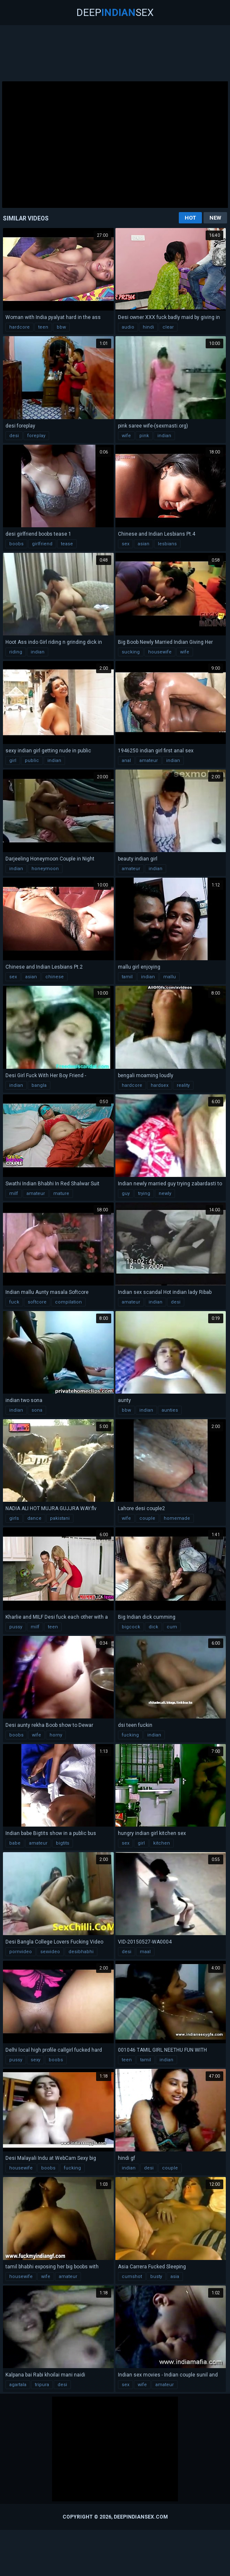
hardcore (19, 327)
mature (61, 1193)
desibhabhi (81, 1951)
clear (168, 327)
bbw (61, 327)
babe (15, 1843)
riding (15, 652)
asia (174, 2276)
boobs (16, 544)
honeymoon (45, 868)
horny (56, 1735)
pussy (15, 1627)
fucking (130, 1735)
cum (172, 1627)
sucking (131, 652)
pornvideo (20, 1951)
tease (67, 544)
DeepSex (115, 12)
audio (128, 327)
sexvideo (50, 1951)
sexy (35, 2060)
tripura (42, 2384)
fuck (14, 1302)
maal (145, 1951)
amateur (148, 760)
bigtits (62, 1843)
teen (43, 327)
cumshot (132, 2276)
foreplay (36, 435)
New (215, 218)
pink (144, 435)
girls (14, 1518)
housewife (160, 652)
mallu (169, 977)
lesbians (167, 544)
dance (34, 1518)
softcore (37, 1302)
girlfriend (42, 544)
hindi (148, 327)
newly (165, 1193)
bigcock (131, 1627)
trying (144, 1193)
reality (183, 1085)
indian (164, 435)
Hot (190, 218)
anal (126, 760)
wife (126, 435)
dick (153, 1627)
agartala (17, 2384)
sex (125, 544)
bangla (39, 1085)
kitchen (161, 1843)
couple (147, 1518)
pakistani (60, 1518)
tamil (127, 977)
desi (14, 435)
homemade (177, 1518)
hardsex (159, 1085)
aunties (170, 1410)
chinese (54, 977)
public (32, 760)
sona (36, 1410)
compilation (68, 1302)
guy (126, 1193)
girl (12, 760)
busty (156, 2276)
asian (143, 544)
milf (13, 1193)
